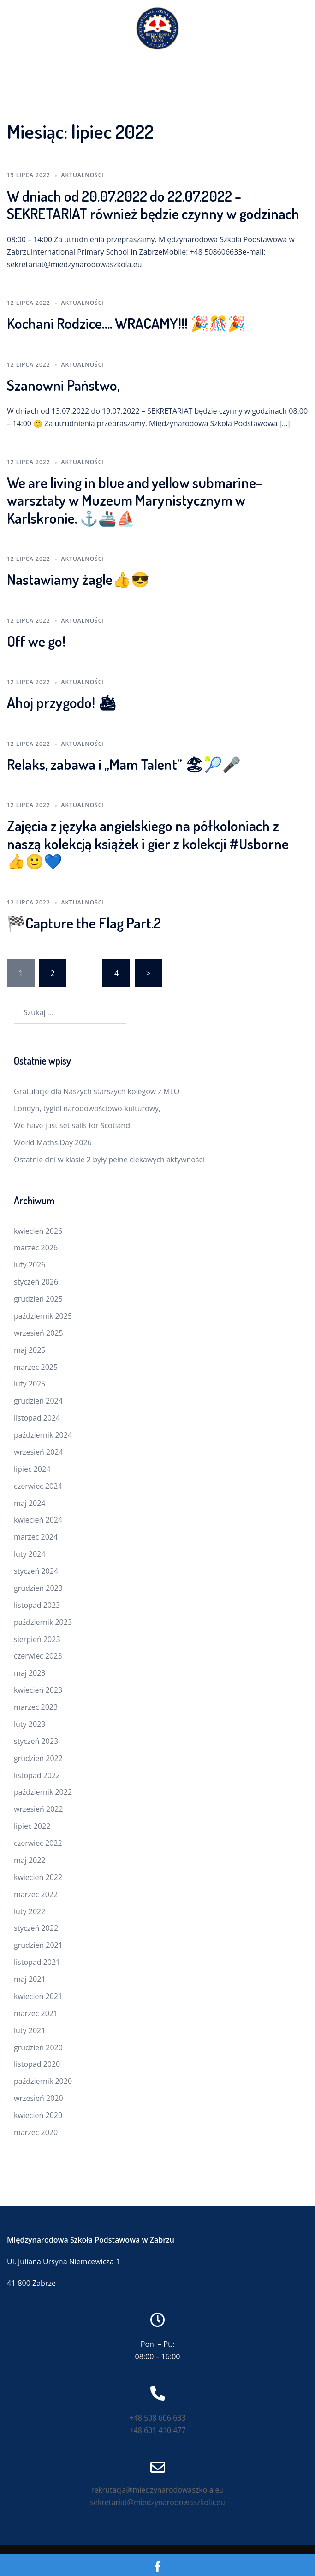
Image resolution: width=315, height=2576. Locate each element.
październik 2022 (43, 1792)
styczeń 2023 (36, 1741)
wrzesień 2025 (38, 1333)
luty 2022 (29, 1911)
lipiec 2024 (32, 1469)
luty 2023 (29, 1724)
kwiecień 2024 (38, 1520)
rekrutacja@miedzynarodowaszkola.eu (157, 2490)
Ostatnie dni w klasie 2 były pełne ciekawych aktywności (109, 1159)
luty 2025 (29, 1384)
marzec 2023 (36, 1707)
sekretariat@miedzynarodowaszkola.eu (157, 2502)
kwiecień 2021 (38, 1996)
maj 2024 (30, 1503)
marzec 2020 (36, 2132)
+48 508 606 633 (157, 2418)
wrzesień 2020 (38, 2098)
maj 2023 (30, 1673)
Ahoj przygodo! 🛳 (62, 702)
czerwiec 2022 (38, 1843)
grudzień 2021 (38, 1945)
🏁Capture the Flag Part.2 (84, 922)
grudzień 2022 (38, 1758)
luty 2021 (29, 2030)
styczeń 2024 (36, 1571)
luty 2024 (29, 1554)
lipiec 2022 (32, 1826)
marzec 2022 (36, 1894)
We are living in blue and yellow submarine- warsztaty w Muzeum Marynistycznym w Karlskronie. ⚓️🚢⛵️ (134, 500)
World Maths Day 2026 (53, 1142)
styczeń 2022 (36, 1928)
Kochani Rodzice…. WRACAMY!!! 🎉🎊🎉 (126, 323)
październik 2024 (43, 1435)
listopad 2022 (37, 1775)
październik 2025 (43, 1316)
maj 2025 (30, 1350)
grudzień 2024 (38, 1401)
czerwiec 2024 (38, 1486)
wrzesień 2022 (38, 1809)
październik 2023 (43, 1622)
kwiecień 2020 (38, 2115)
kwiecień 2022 (38, 1877)
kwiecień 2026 (38, 1231)
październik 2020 (43, 2081)
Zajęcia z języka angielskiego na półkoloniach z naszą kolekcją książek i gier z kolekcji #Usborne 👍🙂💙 (148, 843)
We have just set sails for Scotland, (73, 1125)
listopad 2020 (37, 2064)
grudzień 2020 (38, 2047)
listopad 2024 (37, 1418)
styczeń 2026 (36, 1282)
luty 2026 (29, 1265)
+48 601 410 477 (157, 2430)
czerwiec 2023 (38, 1656)
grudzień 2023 (38, 1588)
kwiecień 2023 (38, 1690)
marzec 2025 (36, 1367)
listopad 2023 (37, 1605)
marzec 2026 (36, 1248)
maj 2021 (30, 1979)
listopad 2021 (37, 1962)
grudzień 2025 (38, 1299)
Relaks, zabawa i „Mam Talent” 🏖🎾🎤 (124, 764)
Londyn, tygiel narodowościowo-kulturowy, (87, 1108)
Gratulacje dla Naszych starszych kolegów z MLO (96, 1091)
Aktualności (82, 175)
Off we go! (36, 640)
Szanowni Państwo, (63, 384)
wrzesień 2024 (38, 1452)
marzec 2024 (36, 1537)
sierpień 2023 (37, 1639)
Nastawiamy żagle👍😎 (78, 579)
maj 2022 (30, 1860)
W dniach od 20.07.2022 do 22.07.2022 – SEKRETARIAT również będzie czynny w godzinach (153, 204)
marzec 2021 (36, 2013)
